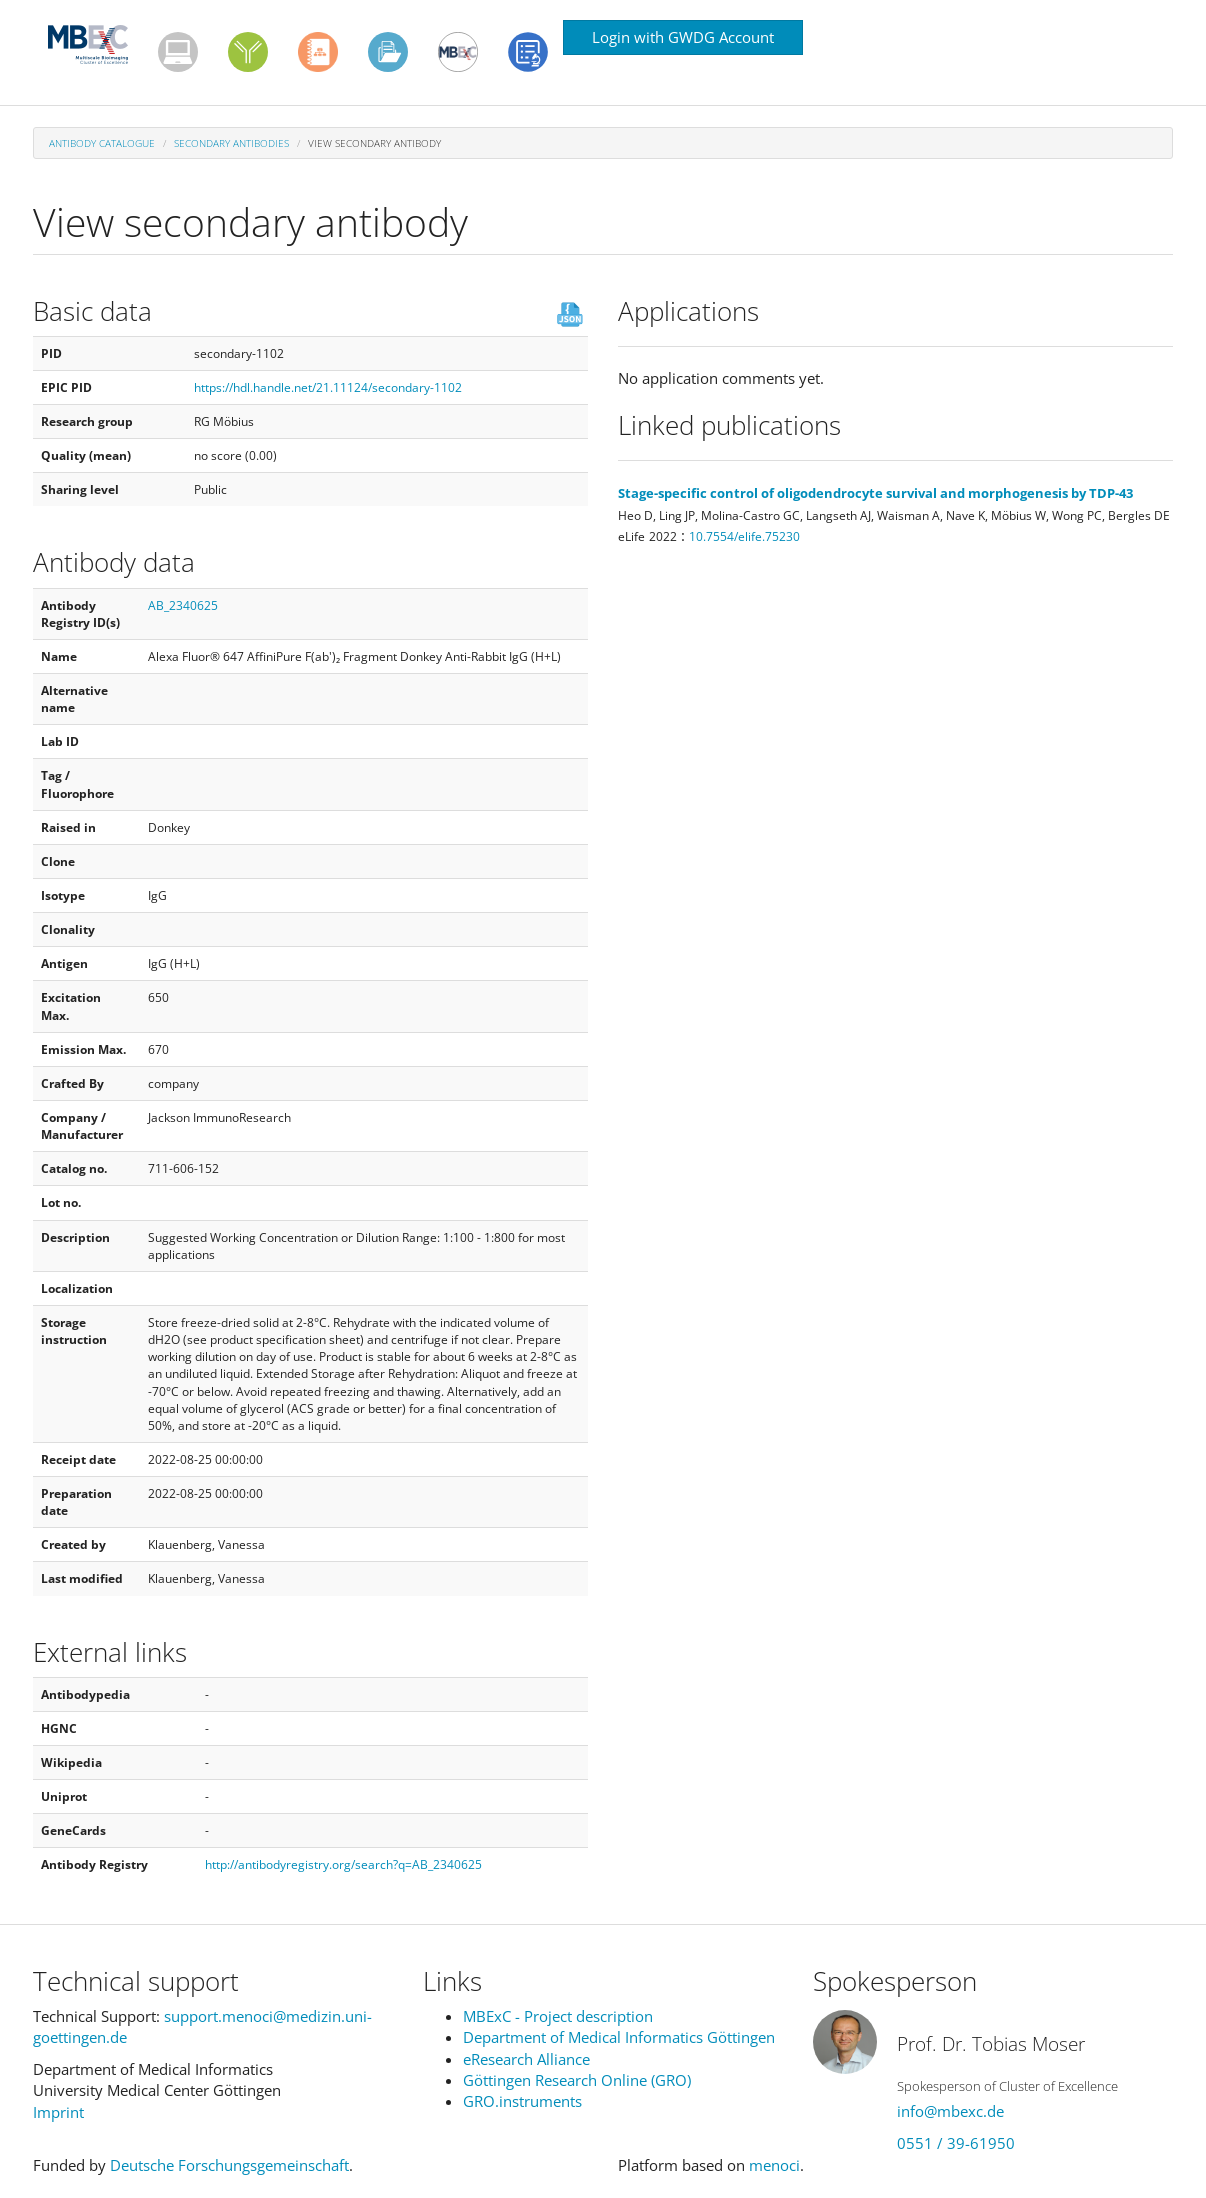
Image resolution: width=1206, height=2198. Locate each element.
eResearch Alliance (526, 2059)
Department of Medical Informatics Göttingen (619, 2037)
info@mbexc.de (950, 2111)
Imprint (58, 2112)
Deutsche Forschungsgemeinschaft (229, 2165)
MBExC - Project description (558, 2016)
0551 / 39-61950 (956, 2143)
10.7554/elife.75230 (744, 536)
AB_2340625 (183, 605)
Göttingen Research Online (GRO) (577, 2080)
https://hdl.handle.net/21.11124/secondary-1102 (328, 387)
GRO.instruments (522, 2101)
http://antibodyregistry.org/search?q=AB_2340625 (343, 1864)
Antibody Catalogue (102, 143)
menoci (774, 2165)
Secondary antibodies (231, 143)
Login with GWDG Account (683, 37)
